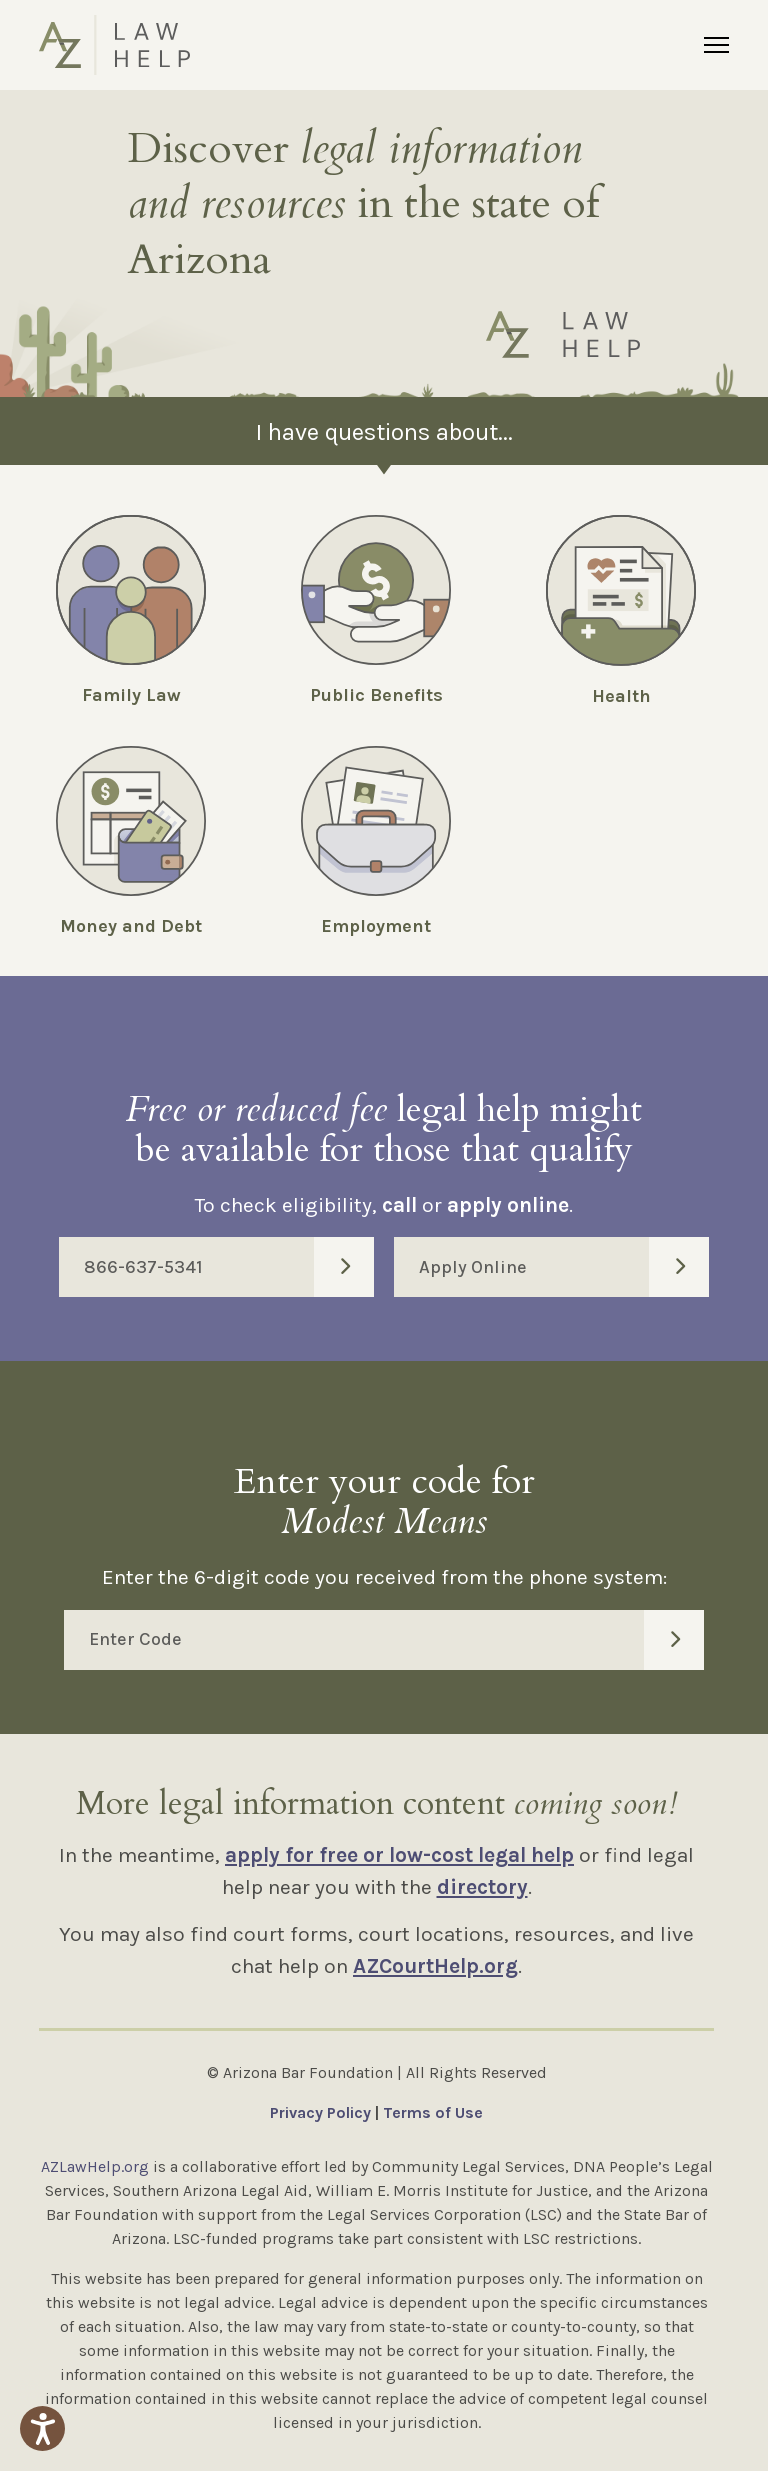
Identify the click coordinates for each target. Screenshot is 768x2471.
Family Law (131, 695)
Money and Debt (131, 926)
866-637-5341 (229, 1267)
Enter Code (396, 1640)
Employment (376, 926)
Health (621, 696)
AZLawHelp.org (95, 2166)
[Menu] (716, 45)
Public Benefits (376, 695)
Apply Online (564, 1267)
